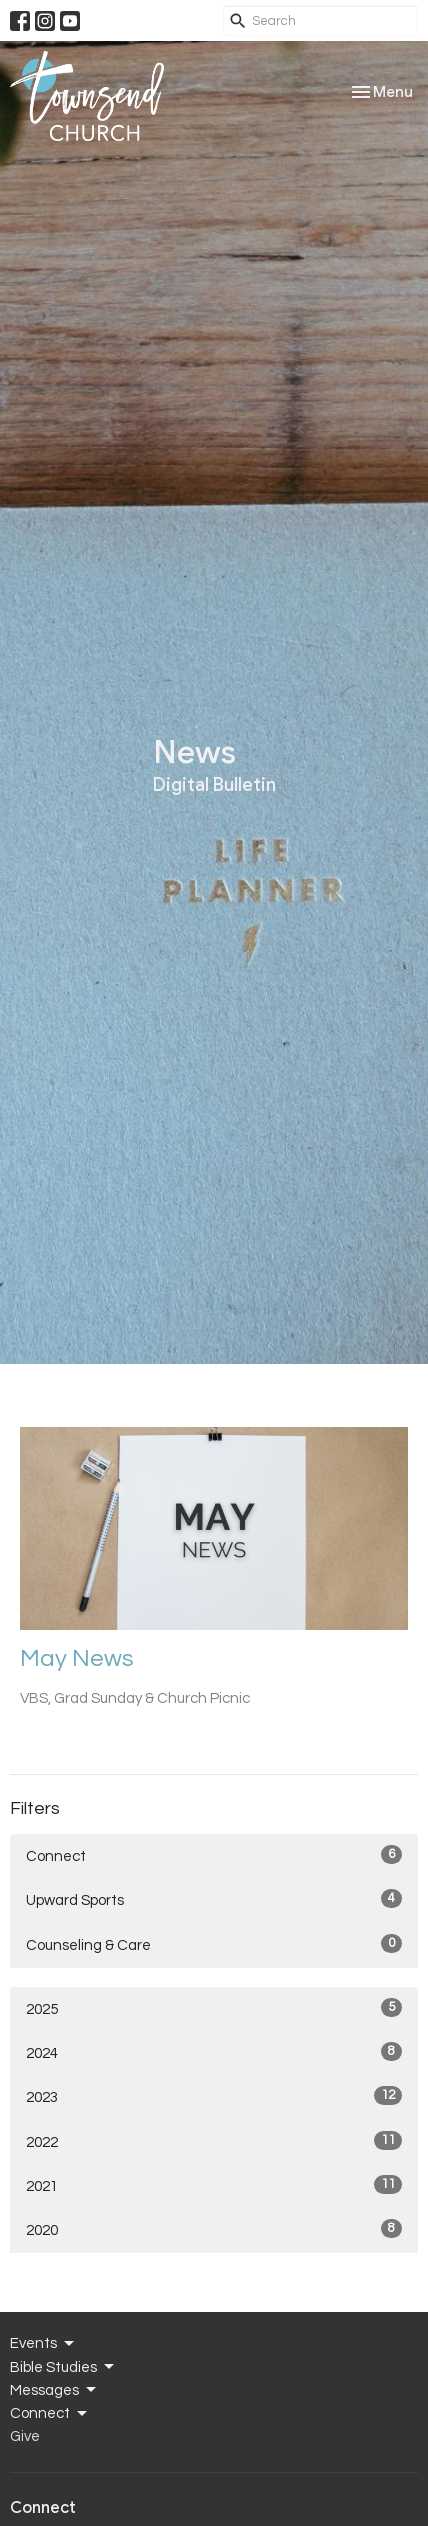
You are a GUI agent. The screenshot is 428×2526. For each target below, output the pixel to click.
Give (25, 2436)
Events (43, 2344)
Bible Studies (63, 2367)
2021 (214, 2184)
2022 (214, 2140)
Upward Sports (214, 1898)
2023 (214, 2095)
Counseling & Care (214, 1943)
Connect (214, 1854)
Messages (54, 2390)
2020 (214, 2228)
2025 (214, 2007)
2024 (214, 2051)
